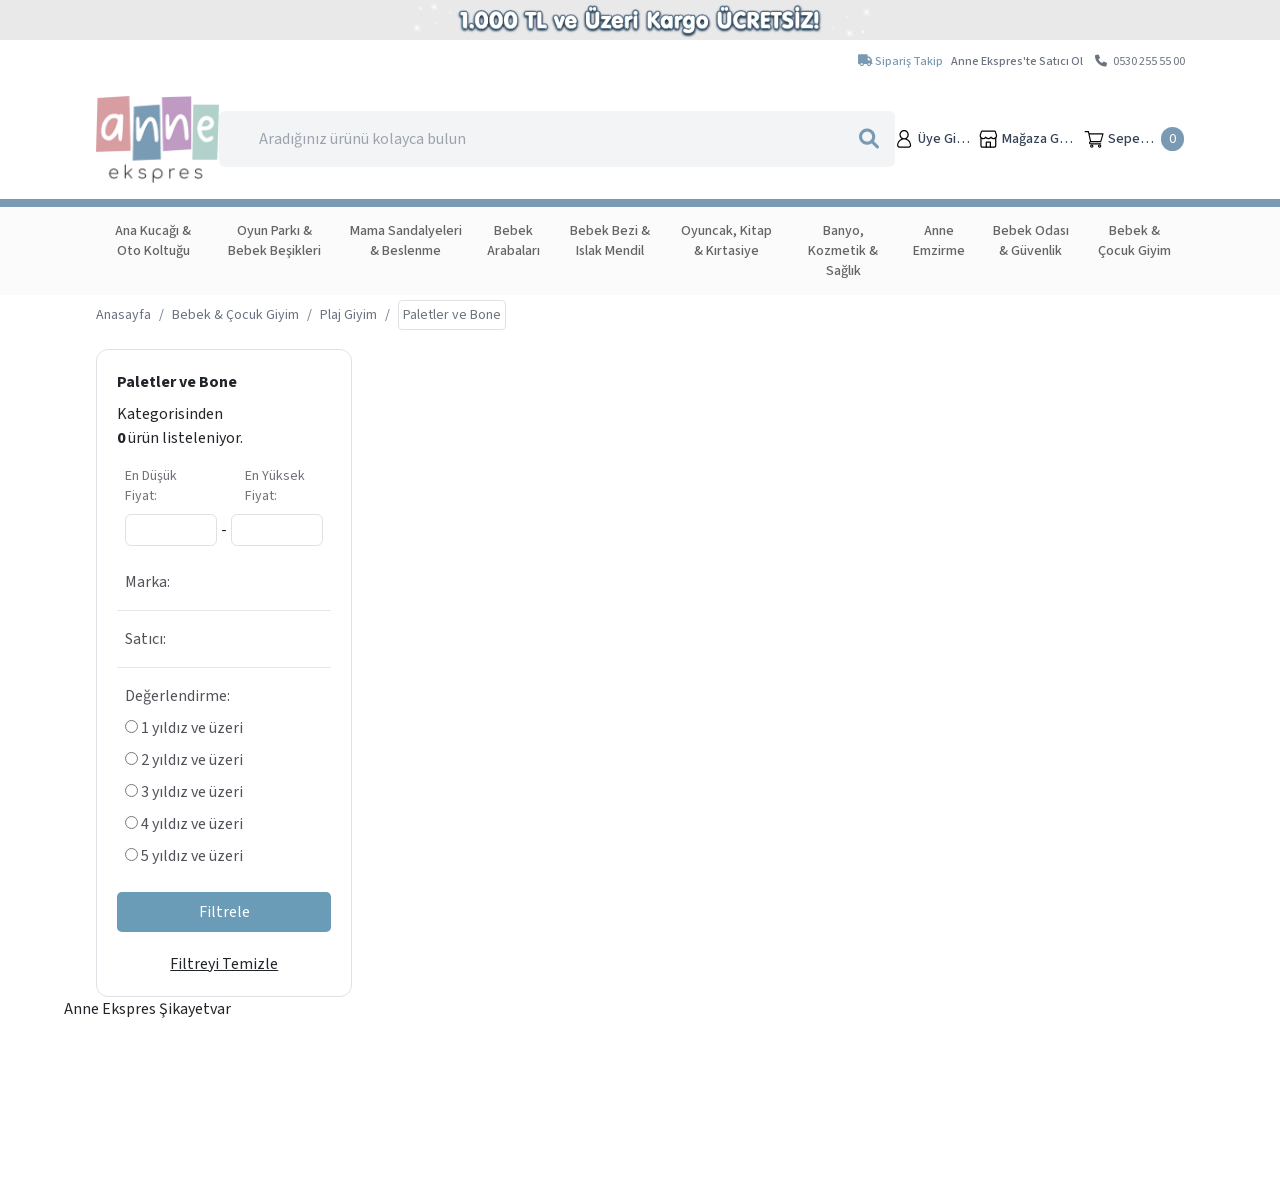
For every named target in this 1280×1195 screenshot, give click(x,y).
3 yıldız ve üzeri (184, 792)
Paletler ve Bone (177, 382)
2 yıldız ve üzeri (184, 760)
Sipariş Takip (900, 61)
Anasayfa (123, 315)
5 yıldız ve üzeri (184, 856)
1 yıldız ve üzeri (184, 728)
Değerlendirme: (177, 696)
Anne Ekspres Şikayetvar (147, 1009)
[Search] (556, 139)
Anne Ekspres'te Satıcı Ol (1017, 61)
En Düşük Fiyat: (151, 486)
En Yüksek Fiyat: (275, 486)
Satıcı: (145, 639)
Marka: (147, 582)
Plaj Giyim (348, 315)
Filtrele (224, 912)
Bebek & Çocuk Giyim (235, 315)
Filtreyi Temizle (224, 964)
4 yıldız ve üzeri (184, 824)
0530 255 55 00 (1140, 61)
